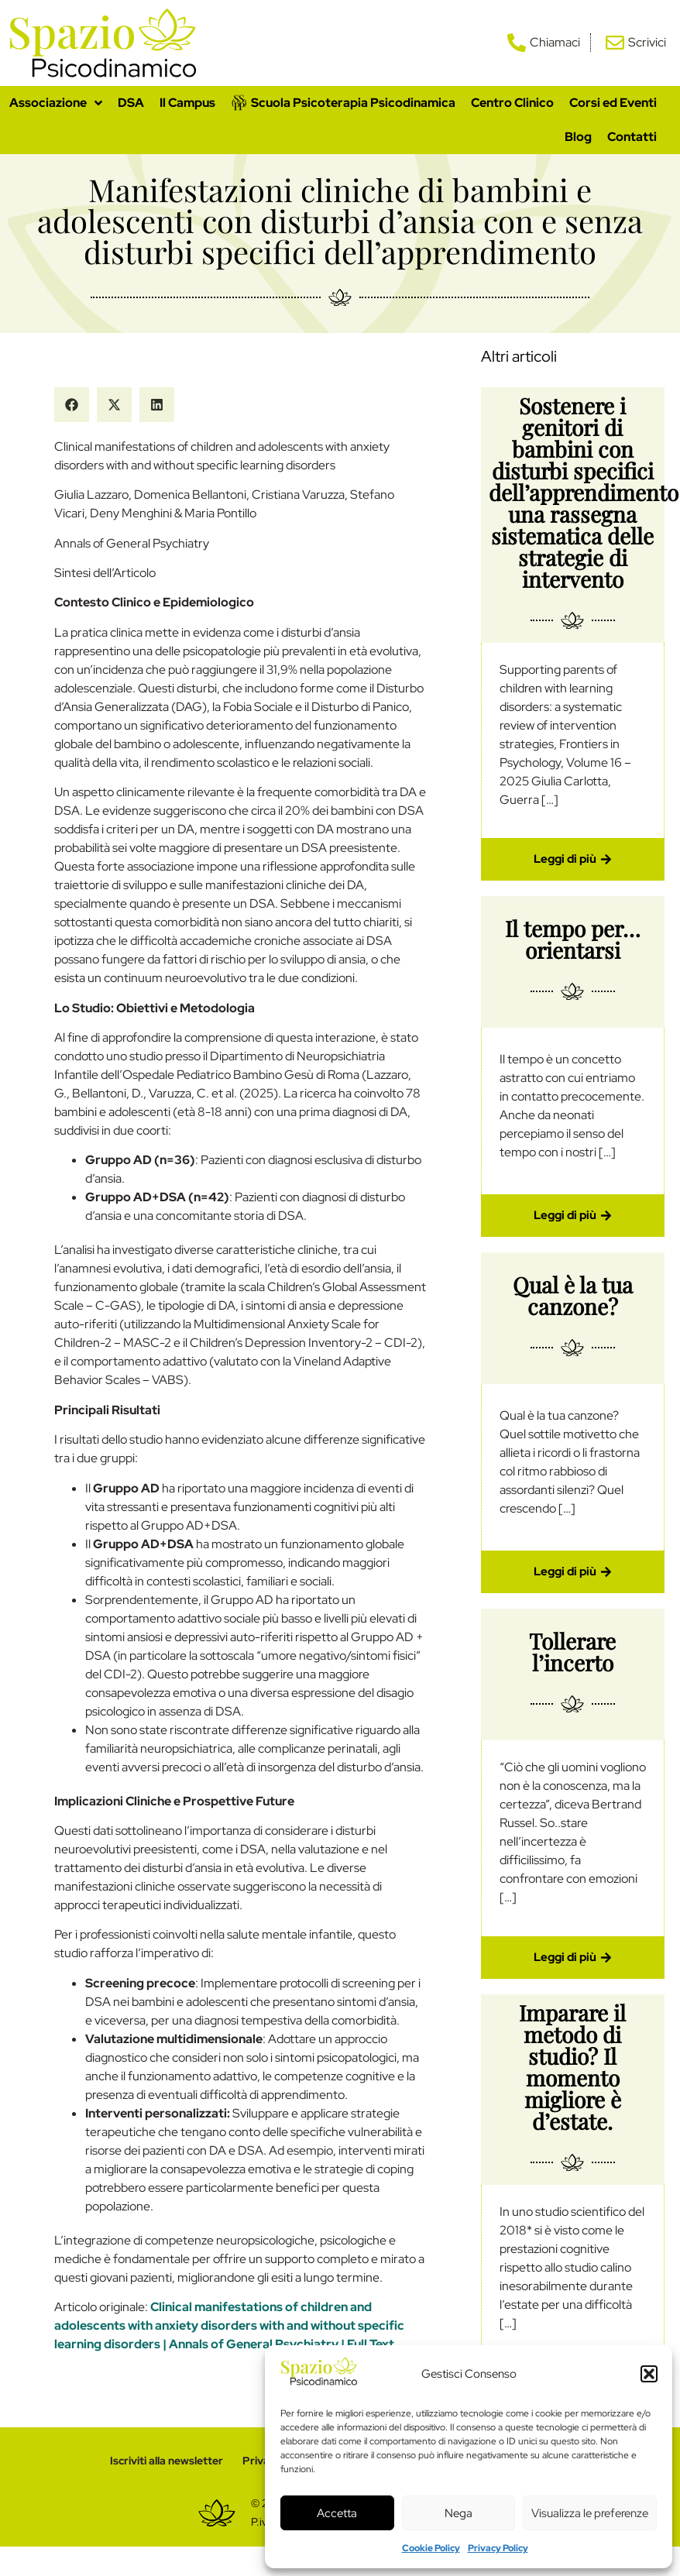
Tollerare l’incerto (572, 1651)
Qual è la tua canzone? (573, 1295)
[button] (649, 2374)
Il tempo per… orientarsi (573, 939)
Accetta (337, 2513)
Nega (458, 2513)
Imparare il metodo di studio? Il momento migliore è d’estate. (572, 2066)
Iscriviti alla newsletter (165, 2461)
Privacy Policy (498, 2548)
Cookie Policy (431, 2548)
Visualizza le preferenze (589, 2513)
